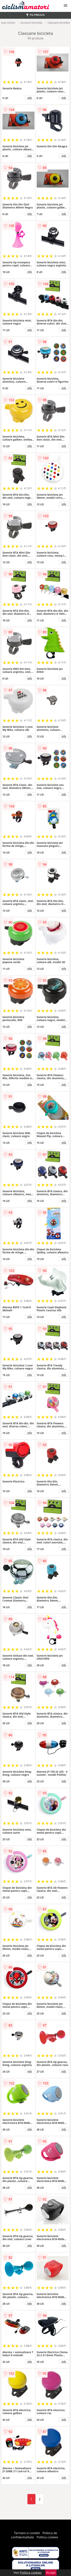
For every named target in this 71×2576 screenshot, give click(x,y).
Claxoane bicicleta (59, 22)
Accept (51, 2573)
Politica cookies (47, 2537)
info (29, 97)
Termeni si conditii (27, 2533)
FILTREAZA (35, 14)
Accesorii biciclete (31, 22)
